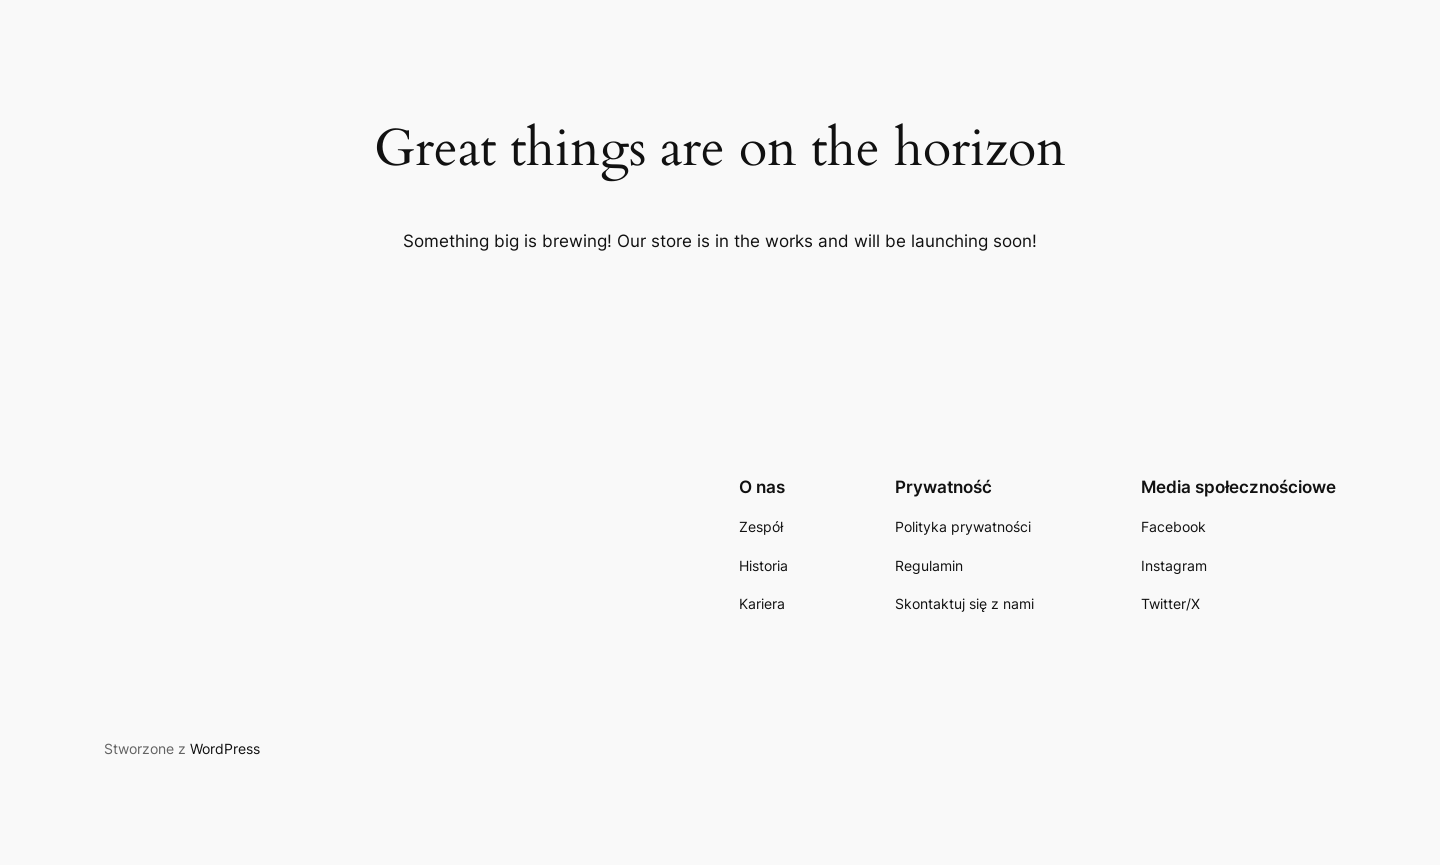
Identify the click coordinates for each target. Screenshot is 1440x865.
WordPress (225, 748)
